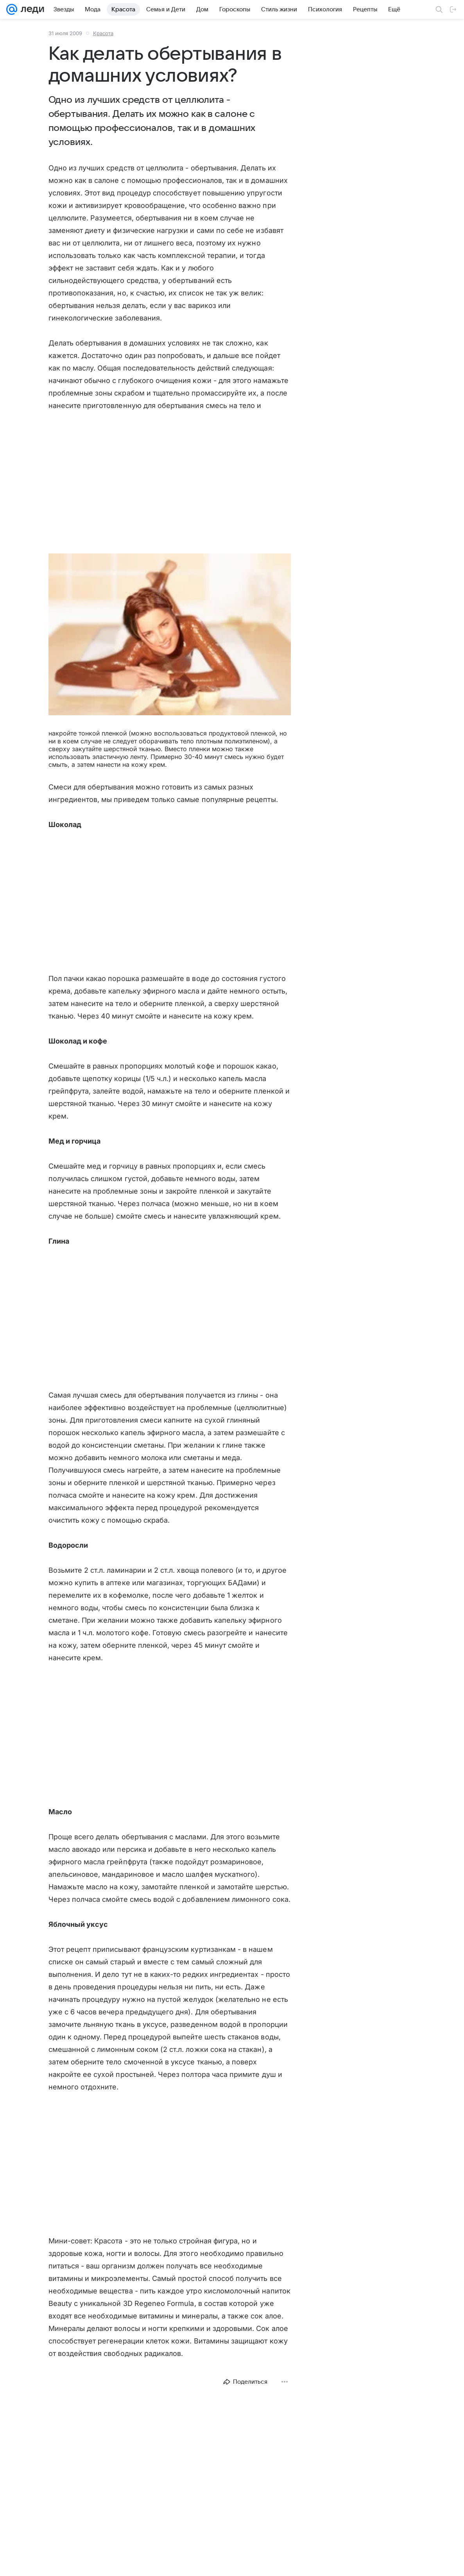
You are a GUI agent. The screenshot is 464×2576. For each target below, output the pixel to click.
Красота (103, 33)
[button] (169, 635)
